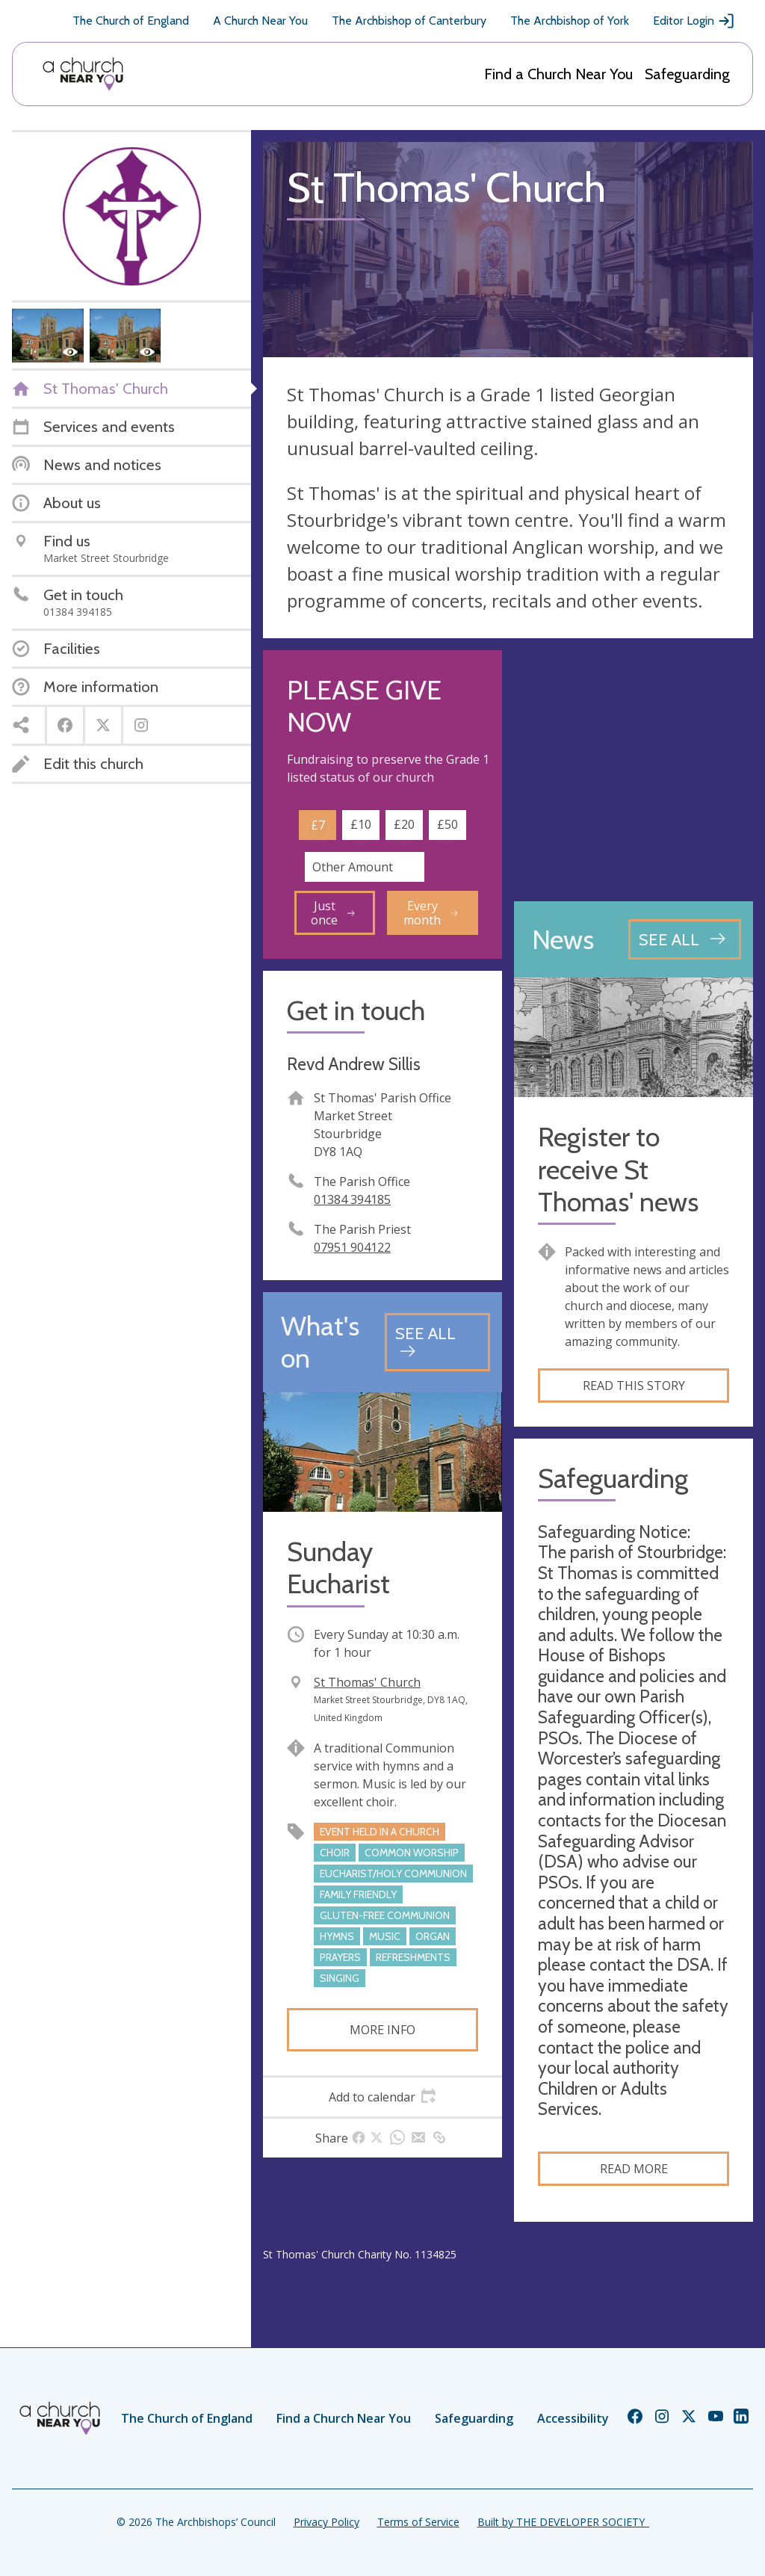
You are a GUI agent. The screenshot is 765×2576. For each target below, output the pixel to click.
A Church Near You (260, 20)
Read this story (634, 1385)
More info (382, 2029)
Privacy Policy (326, 2522)
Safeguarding (687, 74)
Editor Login (694, 21)
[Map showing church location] (633, 769)
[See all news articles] (684, 939)
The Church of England (130, 20)
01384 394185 (352, 1199)
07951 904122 (352, 1247)
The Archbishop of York (569, 20)
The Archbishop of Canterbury (409, 20)
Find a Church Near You (558, 74)
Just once (333, 912)
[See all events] (437, 1342)
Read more (634, 2168)
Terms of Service (418, 2522)
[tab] (382, 2097)
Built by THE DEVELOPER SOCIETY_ (563, 2522)
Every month (430, 912)
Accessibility (573, 2418)
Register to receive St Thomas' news (618, 1169)
